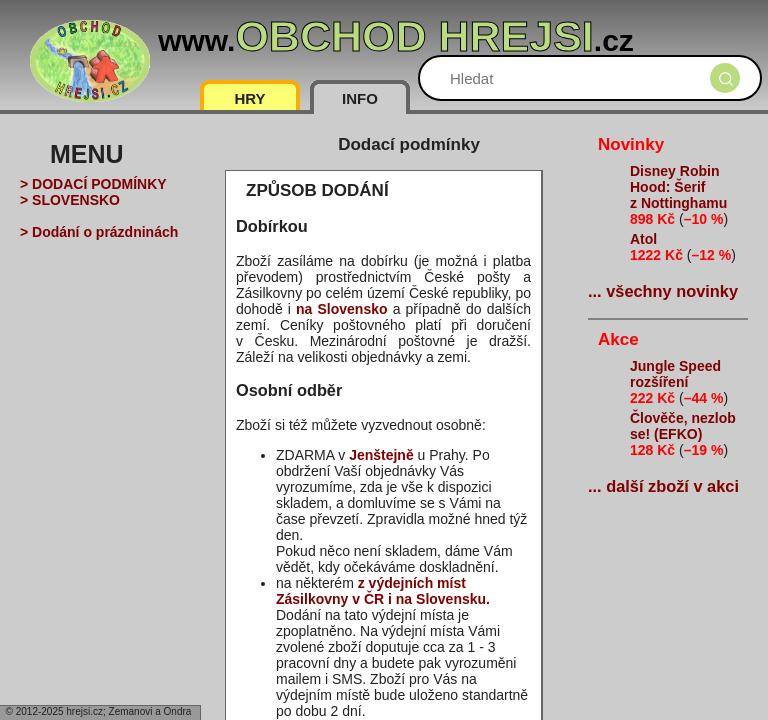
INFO (360, 98)
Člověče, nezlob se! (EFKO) (683, 426)
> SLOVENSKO (70, 200)
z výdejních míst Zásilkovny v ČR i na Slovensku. (383, 591)
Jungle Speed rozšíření (675, 374)
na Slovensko (341, 309)
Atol (643, 239)
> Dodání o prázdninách (99, 232)
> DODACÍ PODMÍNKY (93, 184)
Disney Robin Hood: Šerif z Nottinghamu (678, 187)
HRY (249, 98)
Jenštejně (381, 455)
